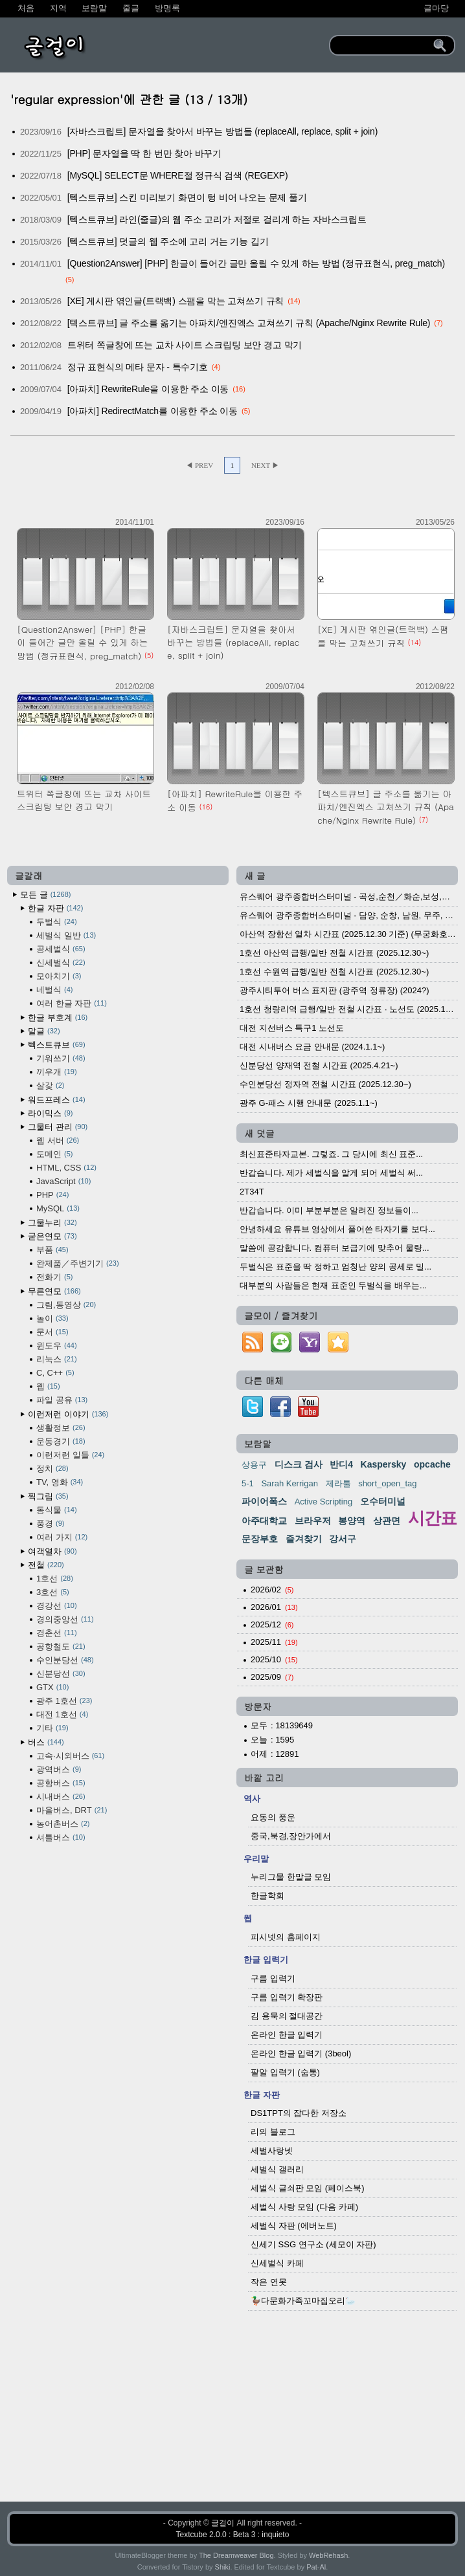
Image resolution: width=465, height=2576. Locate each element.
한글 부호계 (57, 1017)
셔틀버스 (60, 1837)
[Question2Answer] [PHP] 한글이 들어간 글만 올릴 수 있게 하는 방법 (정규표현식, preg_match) (256, 263)
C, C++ (55, 1373)
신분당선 (60, 1674)
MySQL (58, 1208)
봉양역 (351, 1520)
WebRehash (328, 2555)
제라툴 (338, 1483)
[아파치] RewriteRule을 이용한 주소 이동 (148, 389)
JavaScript (63, 1181)
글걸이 (222, 2522)
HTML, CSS (66, 1167)
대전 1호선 (62, 1714)
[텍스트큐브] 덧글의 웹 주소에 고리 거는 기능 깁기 (168, 241)
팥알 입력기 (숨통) (285, 2072)
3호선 (52, 1592)
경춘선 (56, 1633)
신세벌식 (60, 962)
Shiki (223, 2567)
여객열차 (52, 1551)
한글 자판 (55, 908)
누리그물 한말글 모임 (291, 1877)
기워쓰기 (60, 1058)
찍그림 (48, 1496)
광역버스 (58, 1769)
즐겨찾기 (304, 1539)
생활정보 (60, 1428)
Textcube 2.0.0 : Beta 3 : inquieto (232, 2534)
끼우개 (56, 1072)
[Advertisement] (232, 2409)
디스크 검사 (299, 1464)
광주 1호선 (64, 1701)
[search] (383, 45)
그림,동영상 (66, 1305)
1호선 (54, 1578)
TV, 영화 (59, 1482)
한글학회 (267, 1895)
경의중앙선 (65, 1619)
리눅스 (56, 1359)
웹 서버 (57, 1140)
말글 (44, 1031)
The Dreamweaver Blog (236, 2555)
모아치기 (58, 976)
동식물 (56, 1510)
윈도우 (56, 1345)
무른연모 (54, 1291)
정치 (52, 1468)
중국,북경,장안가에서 (291, 1836)
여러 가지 (61, 1537)
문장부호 (260, 1539)
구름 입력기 (273, 1978)
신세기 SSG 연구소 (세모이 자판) (313, 2244)
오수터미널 (382, 1501)
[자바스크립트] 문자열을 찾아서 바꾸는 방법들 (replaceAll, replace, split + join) (222, 131)
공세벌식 (60, 949)
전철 (46, 1565)
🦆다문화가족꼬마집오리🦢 (303, 2301)
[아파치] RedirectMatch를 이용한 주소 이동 (152, 411)
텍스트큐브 (56, 1045)
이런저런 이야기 (68, 1414)
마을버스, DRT (71, 1810)
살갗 (50, 1085)
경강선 (56, 1606)
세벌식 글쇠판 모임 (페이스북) (308, 2188)
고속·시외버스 (70, 1756)
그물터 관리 (57, 1127)
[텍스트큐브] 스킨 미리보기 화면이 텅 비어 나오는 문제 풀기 (187, 197)
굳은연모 (52, 1236)
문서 (52, 1332)
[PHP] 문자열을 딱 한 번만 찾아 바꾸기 (144, 153)
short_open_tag (387, 1483)
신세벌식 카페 (277, 2263)
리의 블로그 (273, 2132)
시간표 (432, 1518)
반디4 (341, 1464)
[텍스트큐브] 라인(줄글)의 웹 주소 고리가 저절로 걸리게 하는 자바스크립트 (217, 219)
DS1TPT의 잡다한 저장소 (298, 2113)
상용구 (254, 1465)
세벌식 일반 (66, 935)
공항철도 (60, 1646)
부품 (52, 1250)
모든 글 (45, 894)
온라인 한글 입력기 (287, 2035)
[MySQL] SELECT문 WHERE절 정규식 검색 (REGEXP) (177, 175)
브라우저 (313, 1520)
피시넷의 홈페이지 (286, 1937)
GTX (52, 1687)
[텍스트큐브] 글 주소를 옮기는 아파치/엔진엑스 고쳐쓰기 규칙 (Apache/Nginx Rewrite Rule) (249, 323)
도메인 (54, 1154)
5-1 (248, 1483)
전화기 (54, 1277)
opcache (432, 1464)
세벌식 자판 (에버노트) (294, 2225)
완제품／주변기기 (77, 1263)
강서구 (342, 1539)
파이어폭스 (264, 1501)
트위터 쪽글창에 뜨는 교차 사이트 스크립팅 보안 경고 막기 (184, 345)
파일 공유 (61, 1400)
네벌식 (54, 990)
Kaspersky (384, 1464)
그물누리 (52, 1222)
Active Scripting (324, 1501)
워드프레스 (56, 1100)
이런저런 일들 (70, 1455)
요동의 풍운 (273, 1817)
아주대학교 (264, 1520)
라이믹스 (50, 1113)
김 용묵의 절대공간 (287, 2016)
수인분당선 (65, 1660)
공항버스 (60, 1783)
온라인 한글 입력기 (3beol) (301, 2053)
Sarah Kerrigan (289, 1483)
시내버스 (60, 1796)
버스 (46, 1742)
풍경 (50, 1523)
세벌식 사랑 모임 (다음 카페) (304, 2207)
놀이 (52, 1318)
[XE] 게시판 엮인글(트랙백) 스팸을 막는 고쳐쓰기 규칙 (175, 301)
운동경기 (60, 1441)
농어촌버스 (62, 1824)
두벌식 (56, 922)
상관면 (386, 1520)
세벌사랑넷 (272, 2150)
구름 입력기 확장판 (287, 1997)
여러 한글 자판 (71, 1003)
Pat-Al (316, 2567)
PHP (52, 1195)
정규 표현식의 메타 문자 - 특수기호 (137, 367)
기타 (52, 1728)
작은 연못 (269, 2282)
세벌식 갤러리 (277, 2169)
